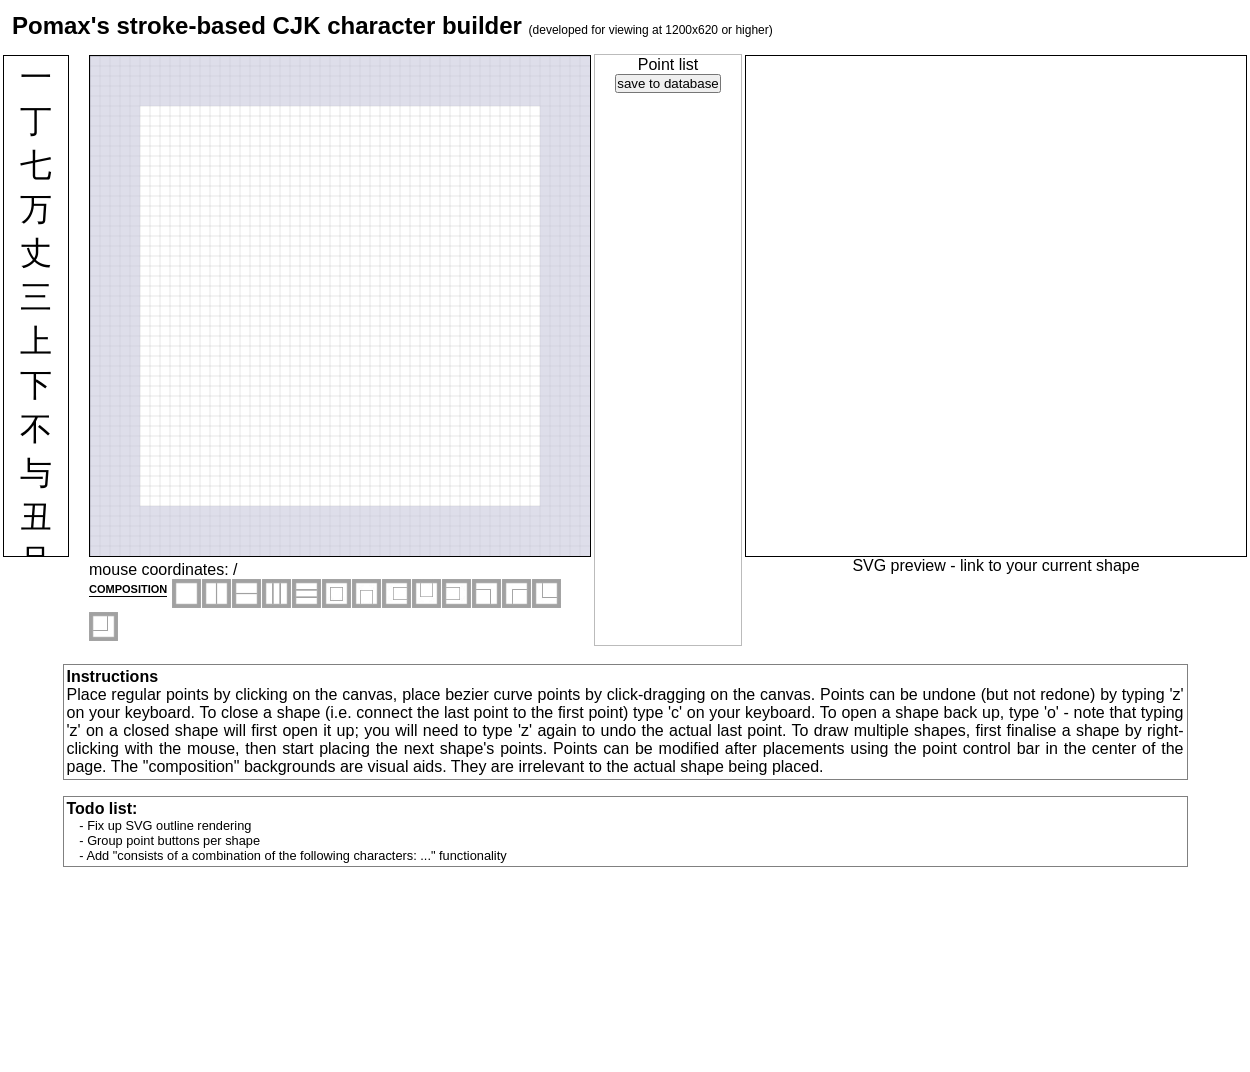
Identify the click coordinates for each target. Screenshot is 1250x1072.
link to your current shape (1050, 565)
